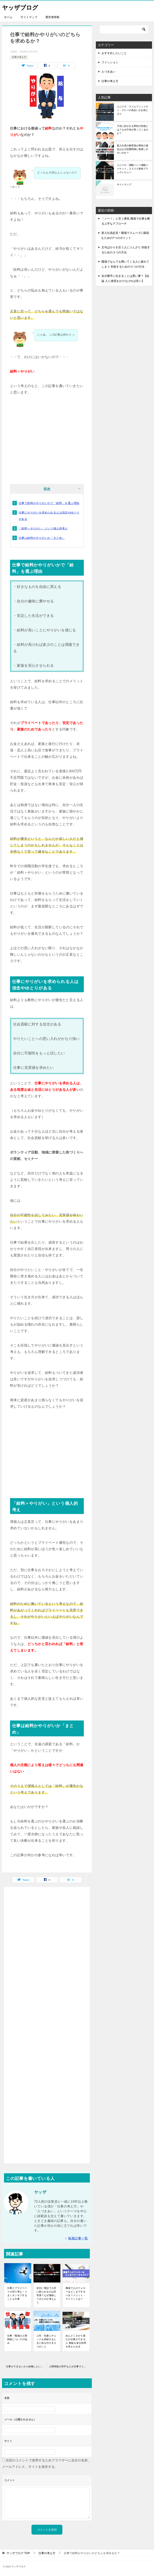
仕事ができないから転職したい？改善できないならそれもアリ (26, 2366)
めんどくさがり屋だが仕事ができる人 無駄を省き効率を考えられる (76, 2341)
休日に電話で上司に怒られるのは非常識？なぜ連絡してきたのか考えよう (46, 2295)
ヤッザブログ (20, 6)
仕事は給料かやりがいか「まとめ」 (42, 537)
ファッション (109, 62)
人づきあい (108, 71)
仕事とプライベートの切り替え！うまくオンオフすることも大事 (17, 2293)
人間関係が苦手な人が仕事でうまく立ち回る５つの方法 (70, 2366)
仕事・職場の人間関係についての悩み (17, 2339)
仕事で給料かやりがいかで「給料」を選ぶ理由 (49, 503)
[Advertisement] (47, 434)
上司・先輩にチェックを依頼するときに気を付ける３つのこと (46, 2341)
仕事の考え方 (19, 57)
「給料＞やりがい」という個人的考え (43, 528)
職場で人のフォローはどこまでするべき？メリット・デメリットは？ (75, 2293)
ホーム (8, 17)
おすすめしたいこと (114, 53)
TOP (18, 2553)
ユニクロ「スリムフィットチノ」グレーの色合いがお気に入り (132, 110)
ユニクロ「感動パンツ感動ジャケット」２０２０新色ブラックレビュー (132, 169)
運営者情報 (52, 17)
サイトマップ (28, 17)
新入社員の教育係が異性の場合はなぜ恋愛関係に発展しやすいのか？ (132, 149)
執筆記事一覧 (78, 2238)
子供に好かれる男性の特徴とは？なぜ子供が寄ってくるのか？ (132, 130)
